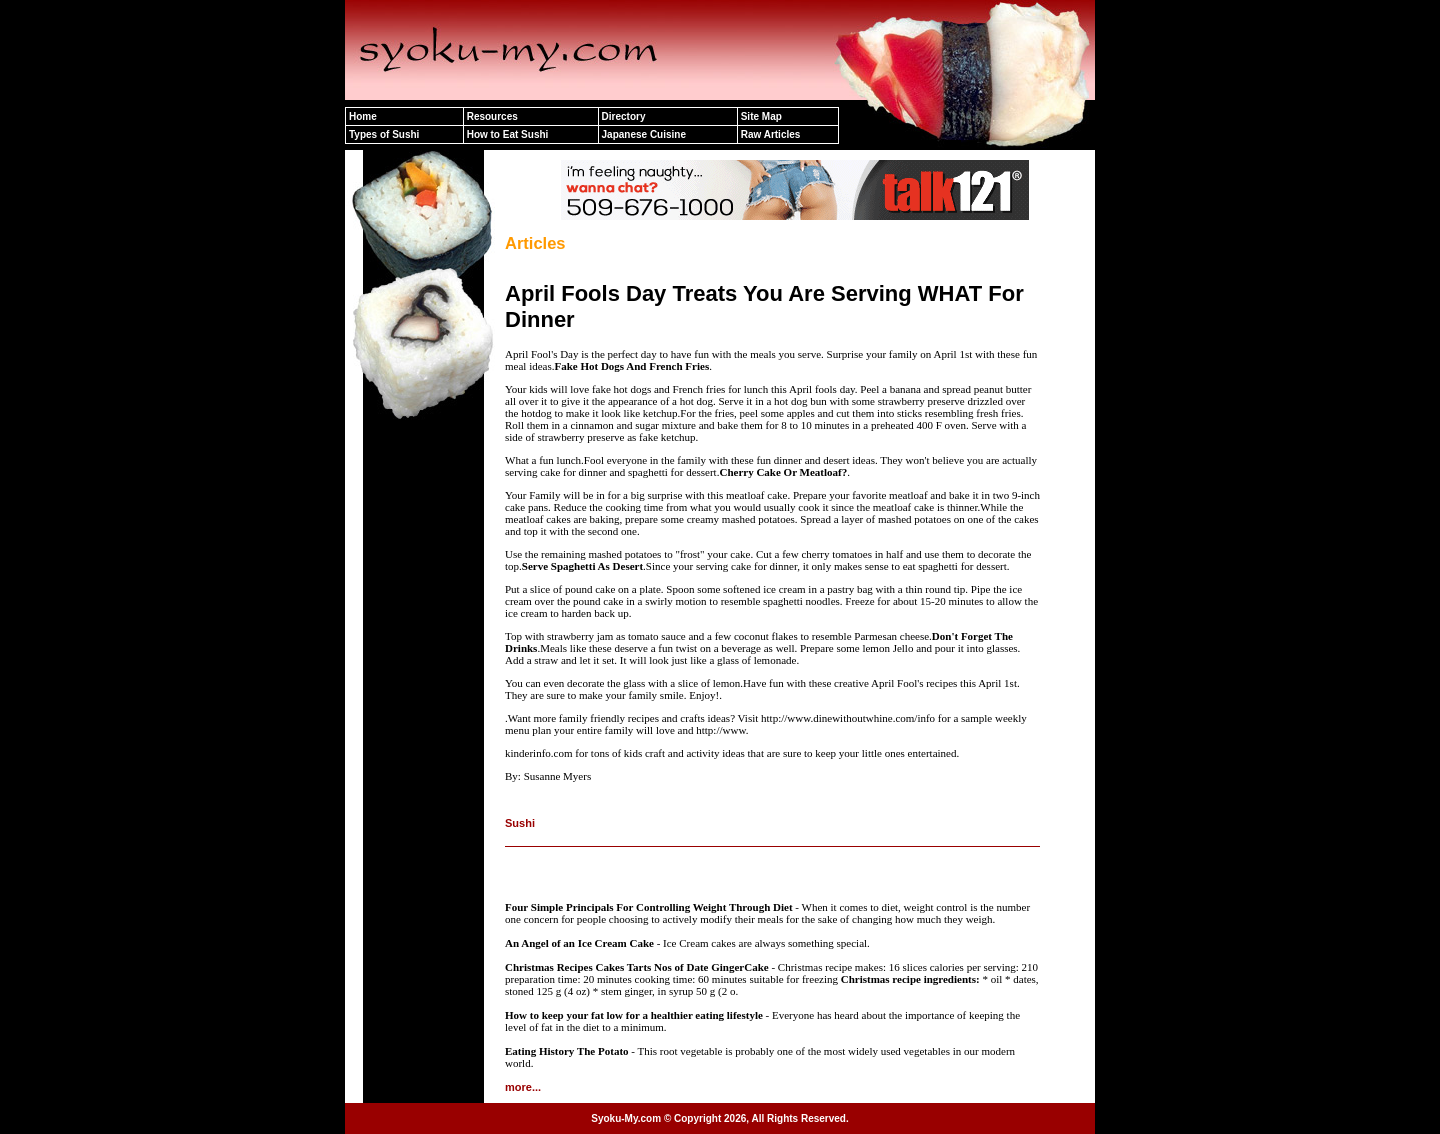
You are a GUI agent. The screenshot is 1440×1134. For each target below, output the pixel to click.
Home (363, 116)
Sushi (520, 823)
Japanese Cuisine (644, 134)
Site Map (761, 116)
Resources (492, 116)
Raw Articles (771, 134)
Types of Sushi (384, 134)
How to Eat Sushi (508, 134)
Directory (624, 116)
